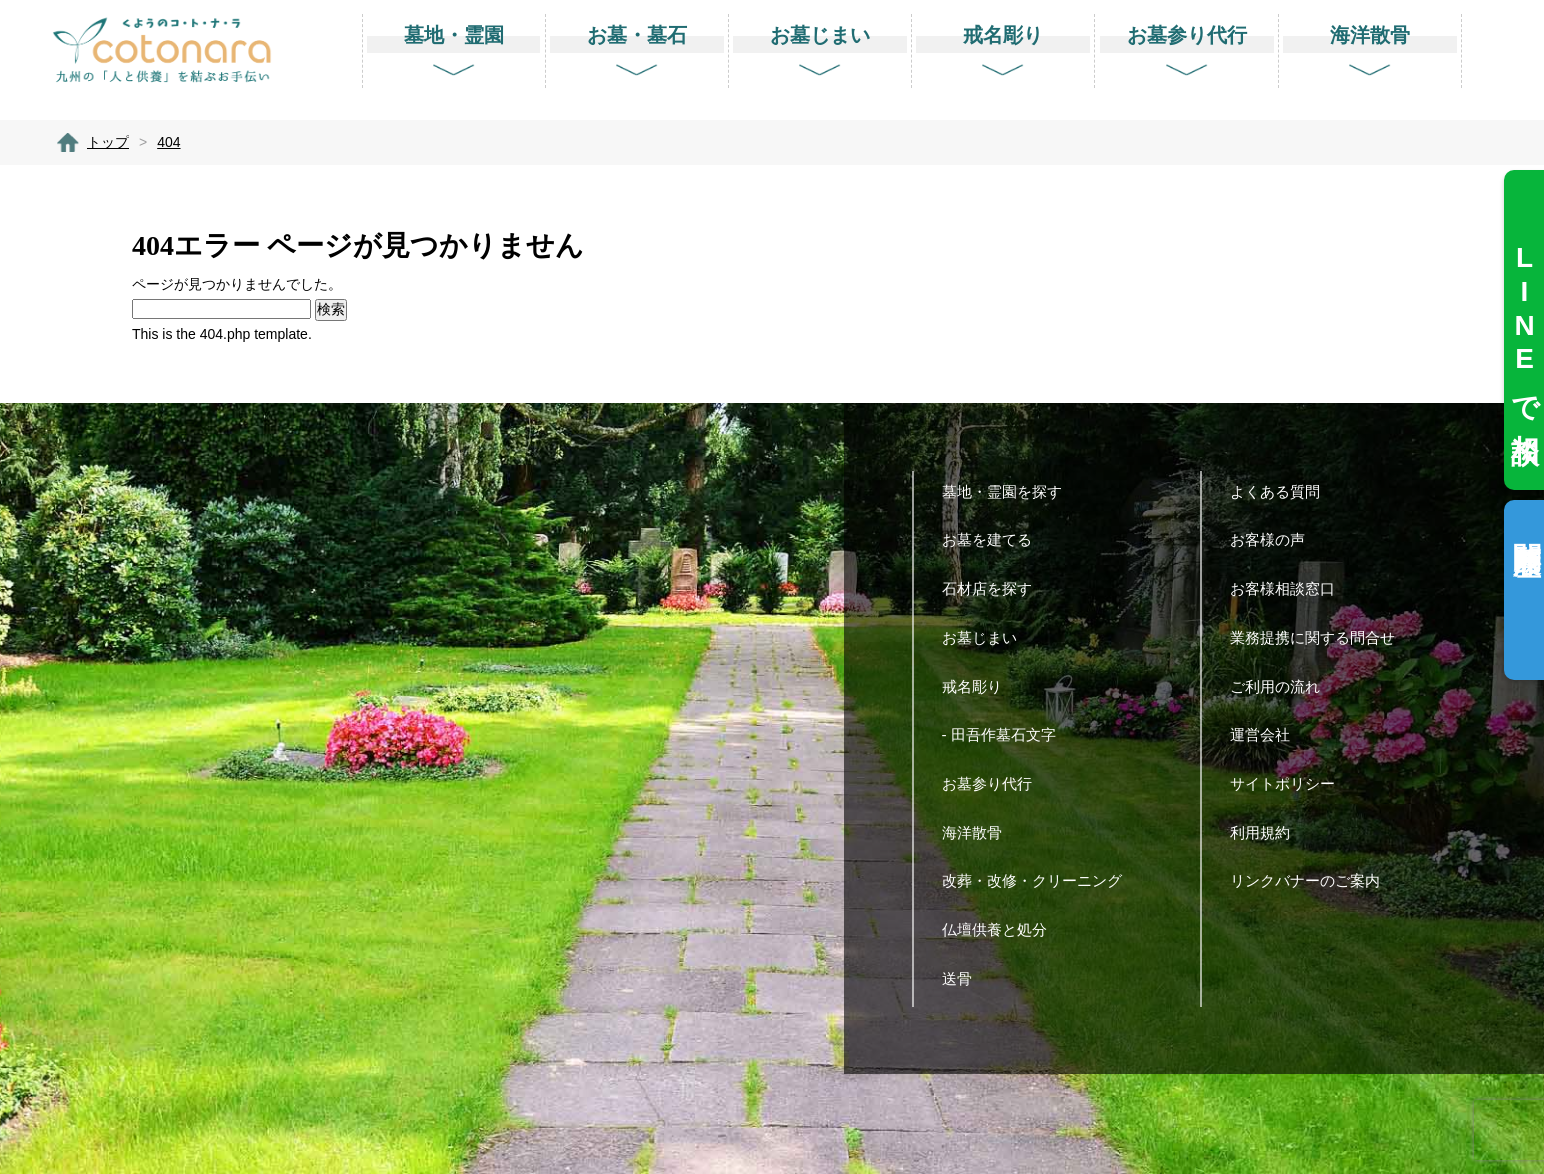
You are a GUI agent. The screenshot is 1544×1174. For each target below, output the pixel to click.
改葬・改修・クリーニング (1039, 880)
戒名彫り (979, 686)
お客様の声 (1275, 539)
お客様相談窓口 (1290, 588)
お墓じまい (987, 637)
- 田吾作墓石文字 (1006, 734)
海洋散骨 (979, 832)
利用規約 (1267, 832)
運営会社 (1267, 734)
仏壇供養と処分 (1002, 929)
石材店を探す (994, 588)
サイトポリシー (1290, 783)
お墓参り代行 (994, 783)
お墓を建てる (994, 539)
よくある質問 (1282, 491)
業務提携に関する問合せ (1320, 637)
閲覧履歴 (1526, 526)
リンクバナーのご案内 (1312, 880)
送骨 (964, 978)
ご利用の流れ (1282, 686)
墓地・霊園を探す (1009, 491)
